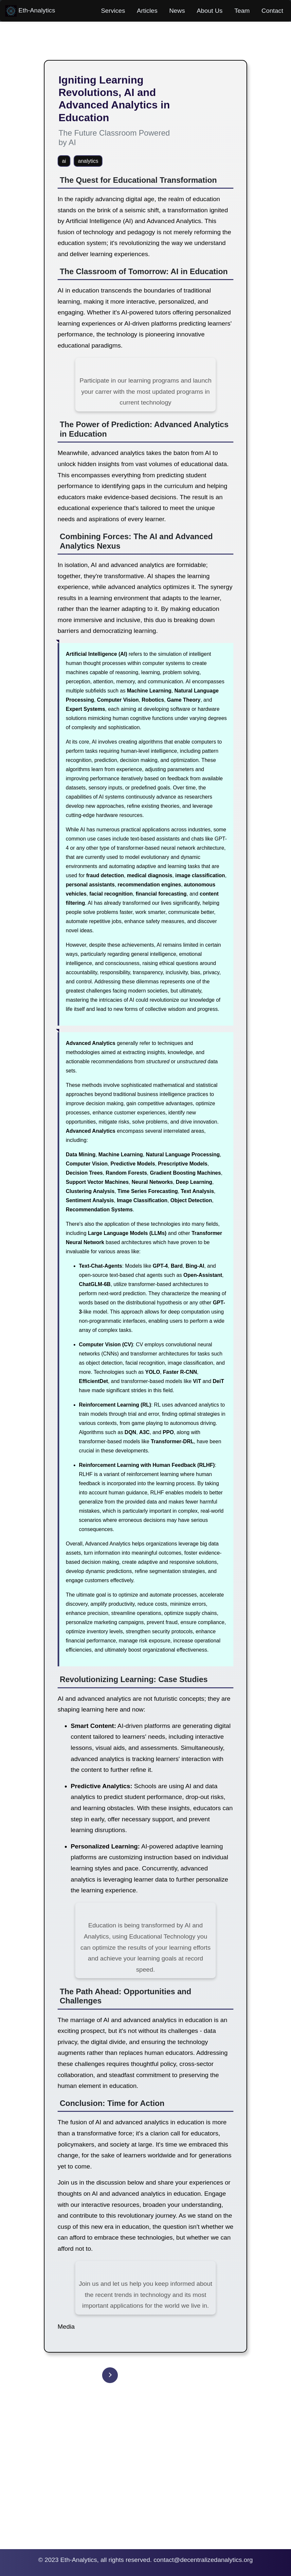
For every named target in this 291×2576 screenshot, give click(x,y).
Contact (272, 10)
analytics (88, 161)
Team (242, 10)
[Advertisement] (145, 2476)
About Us (210, 10)
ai (64, 161)
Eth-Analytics (30, 11)
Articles (147, 10)
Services (113, 10)
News (177, 10)
